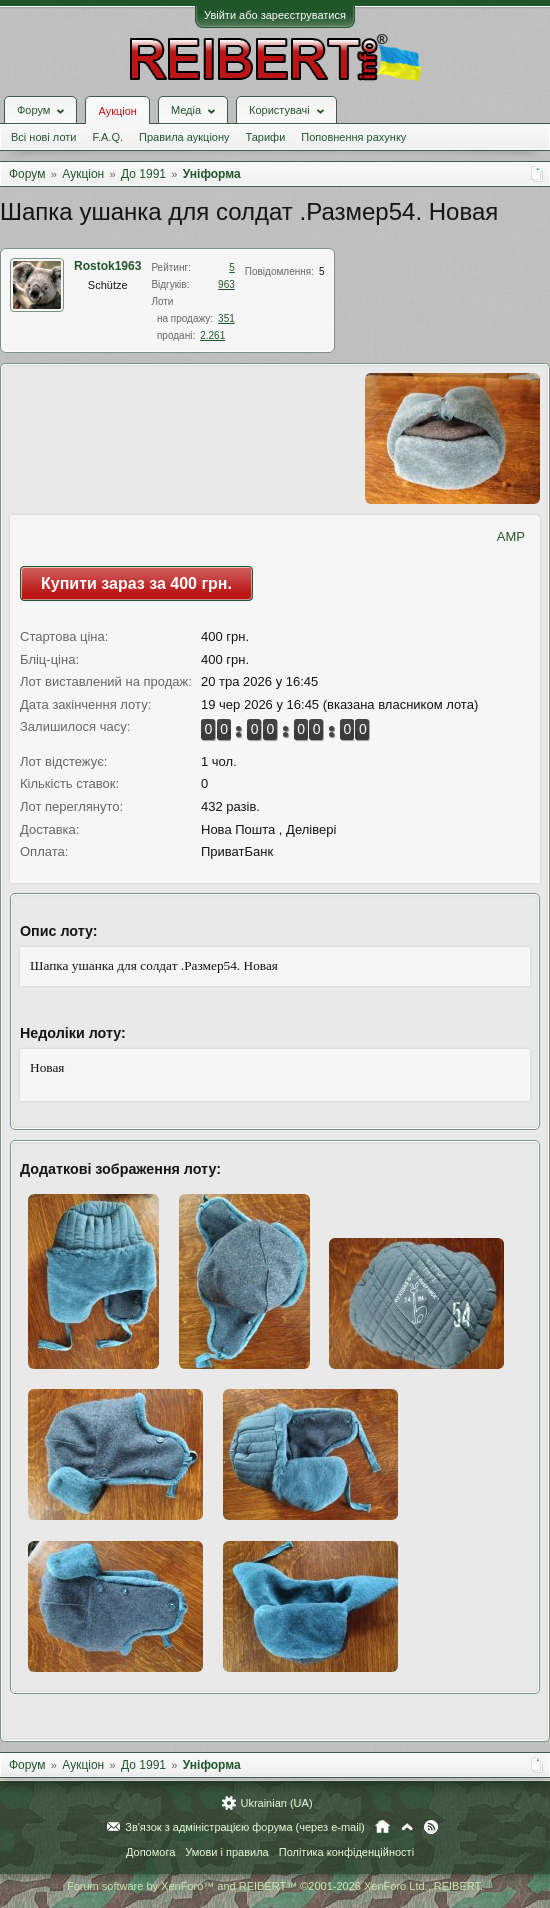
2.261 (212, 335)
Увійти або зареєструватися (275, 15)
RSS (431, 1827)
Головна (382, 1827)
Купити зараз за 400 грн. (136, 583)
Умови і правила (226, 1852)
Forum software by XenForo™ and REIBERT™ (275, 1886)
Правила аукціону (184, 137)
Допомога (150, 1852)
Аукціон (117, 111)
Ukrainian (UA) (276, 1803)
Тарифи (266, 137)
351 (226, 318)
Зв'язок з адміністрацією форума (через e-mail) (245, 1827)
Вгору (407, 1827)
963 (226, 284)
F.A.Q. (107, 137)
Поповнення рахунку (353, 137)
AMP (511, 536)
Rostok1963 (107, 266)
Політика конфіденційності (346, 1852)
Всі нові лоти (43, 137)
